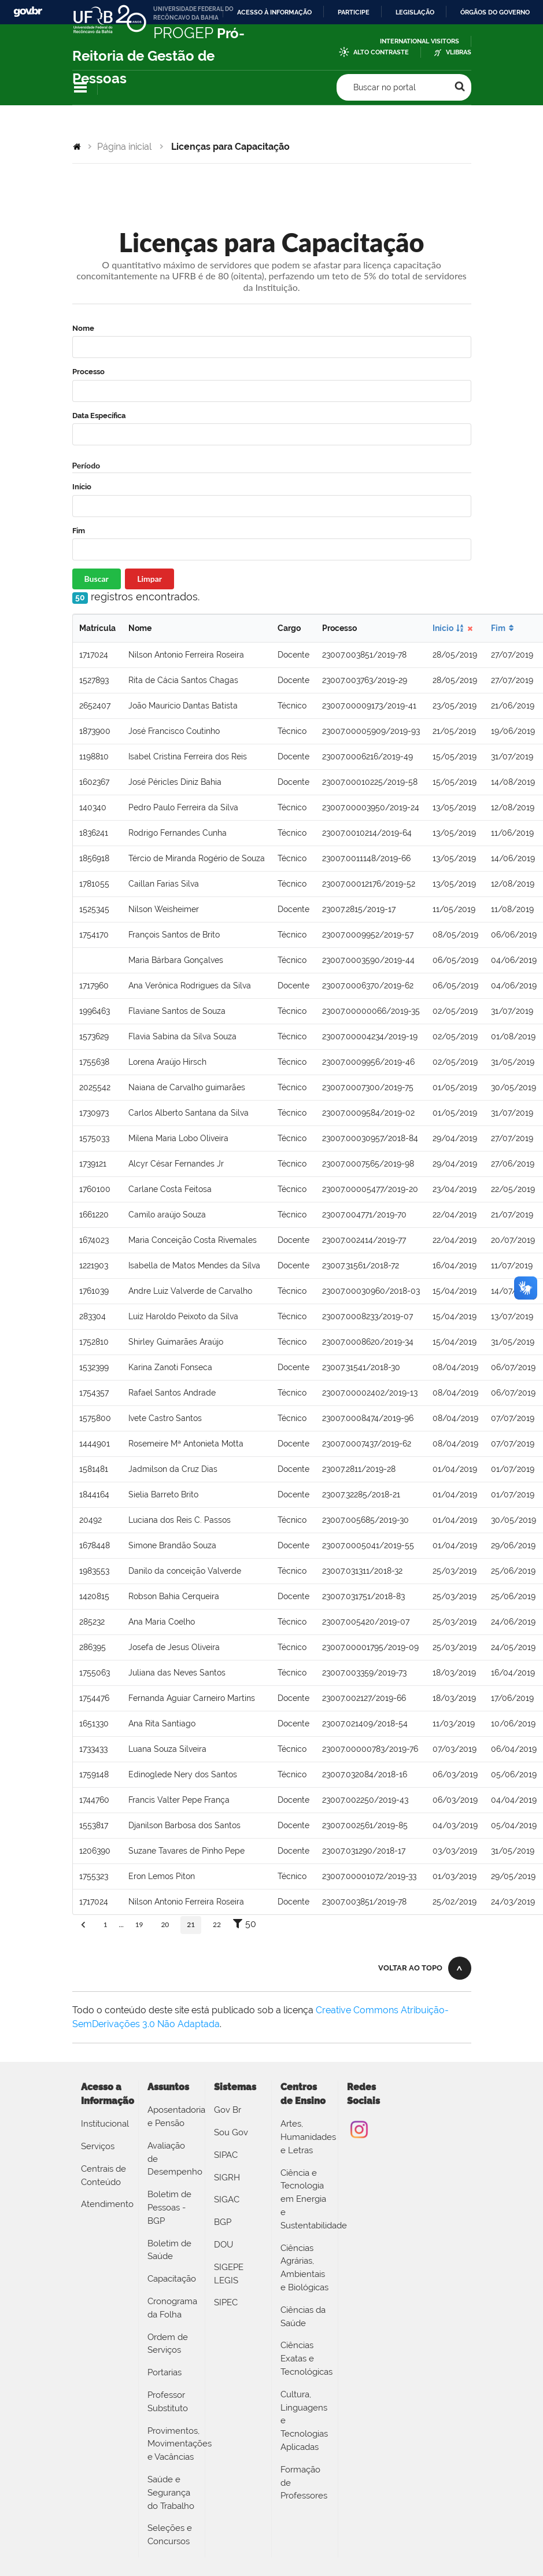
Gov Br (227, 2110)
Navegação (80, 87)
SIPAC (226, 2155)
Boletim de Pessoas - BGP (169, 2207)
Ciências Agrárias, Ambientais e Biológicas (304, 2268)
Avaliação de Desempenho (171, 2159)
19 (139, 1924)
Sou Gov (231, 2132)
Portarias (164, 2372)
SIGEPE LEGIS (228, 2274)
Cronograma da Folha (171, 2308)
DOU (223, 2244)
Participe (354, 12)
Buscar (96, 579)
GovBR (27, 11)
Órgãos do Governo (495, 12)
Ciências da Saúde (303, 2316)
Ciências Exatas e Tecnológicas (304, 2358)
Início (81, 486)
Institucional (105, 2124)
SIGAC (226, 2199)
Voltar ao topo (410, 1968)
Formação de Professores (303, 2482)
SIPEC (226, 2302)
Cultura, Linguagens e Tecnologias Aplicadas (304, 2420)
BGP (222, 2222)
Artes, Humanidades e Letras (304, 2137)
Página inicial (124, 146)
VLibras (458, 52)
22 (217, 1924)
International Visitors (419, 41)
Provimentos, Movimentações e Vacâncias (171, 2444)
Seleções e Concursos (169, 2535)
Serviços (97, 2146)
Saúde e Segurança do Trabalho (170, 2492)
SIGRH (227, 2177)
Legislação (415, 12)
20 (165, 1924)
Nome (83, 328)
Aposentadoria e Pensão (171, 2116)
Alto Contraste (381, 52)
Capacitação (171, 2279)
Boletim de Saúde (169, 2250)
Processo (88, 371)
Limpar (149, 579)
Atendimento (105, 2204)
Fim (78, 530)
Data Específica (98, 415)
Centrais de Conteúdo (103, 2175)
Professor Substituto (167, 2401)
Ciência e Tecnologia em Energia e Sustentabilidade (304, 2199)
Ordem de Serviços (167, 2344)
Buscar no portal (384, 87)
